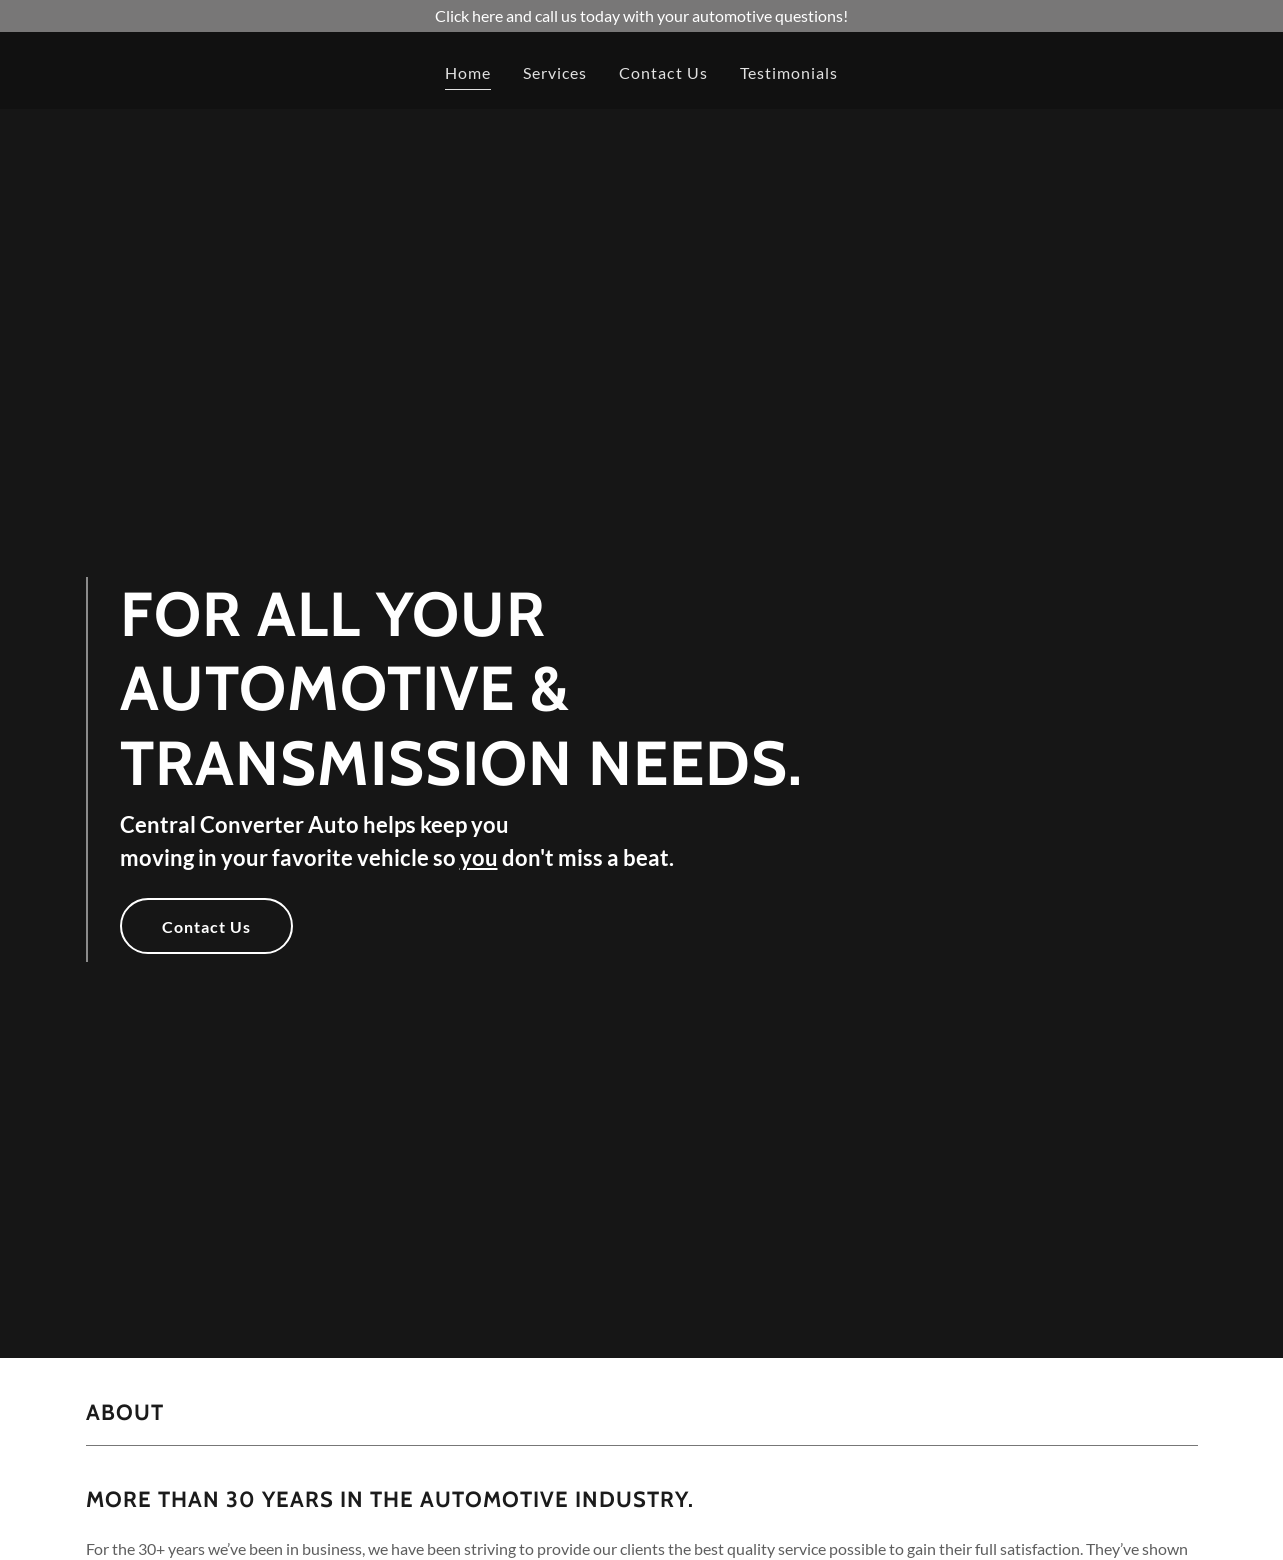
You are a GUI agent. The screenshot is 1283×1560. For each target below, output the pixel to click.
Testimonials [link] (789, 72)
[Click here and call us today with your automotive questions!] (641, 16)
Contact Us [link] (663, 72)
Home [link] (468, 72)
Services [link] (555, 72)
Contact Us (206, 926)
